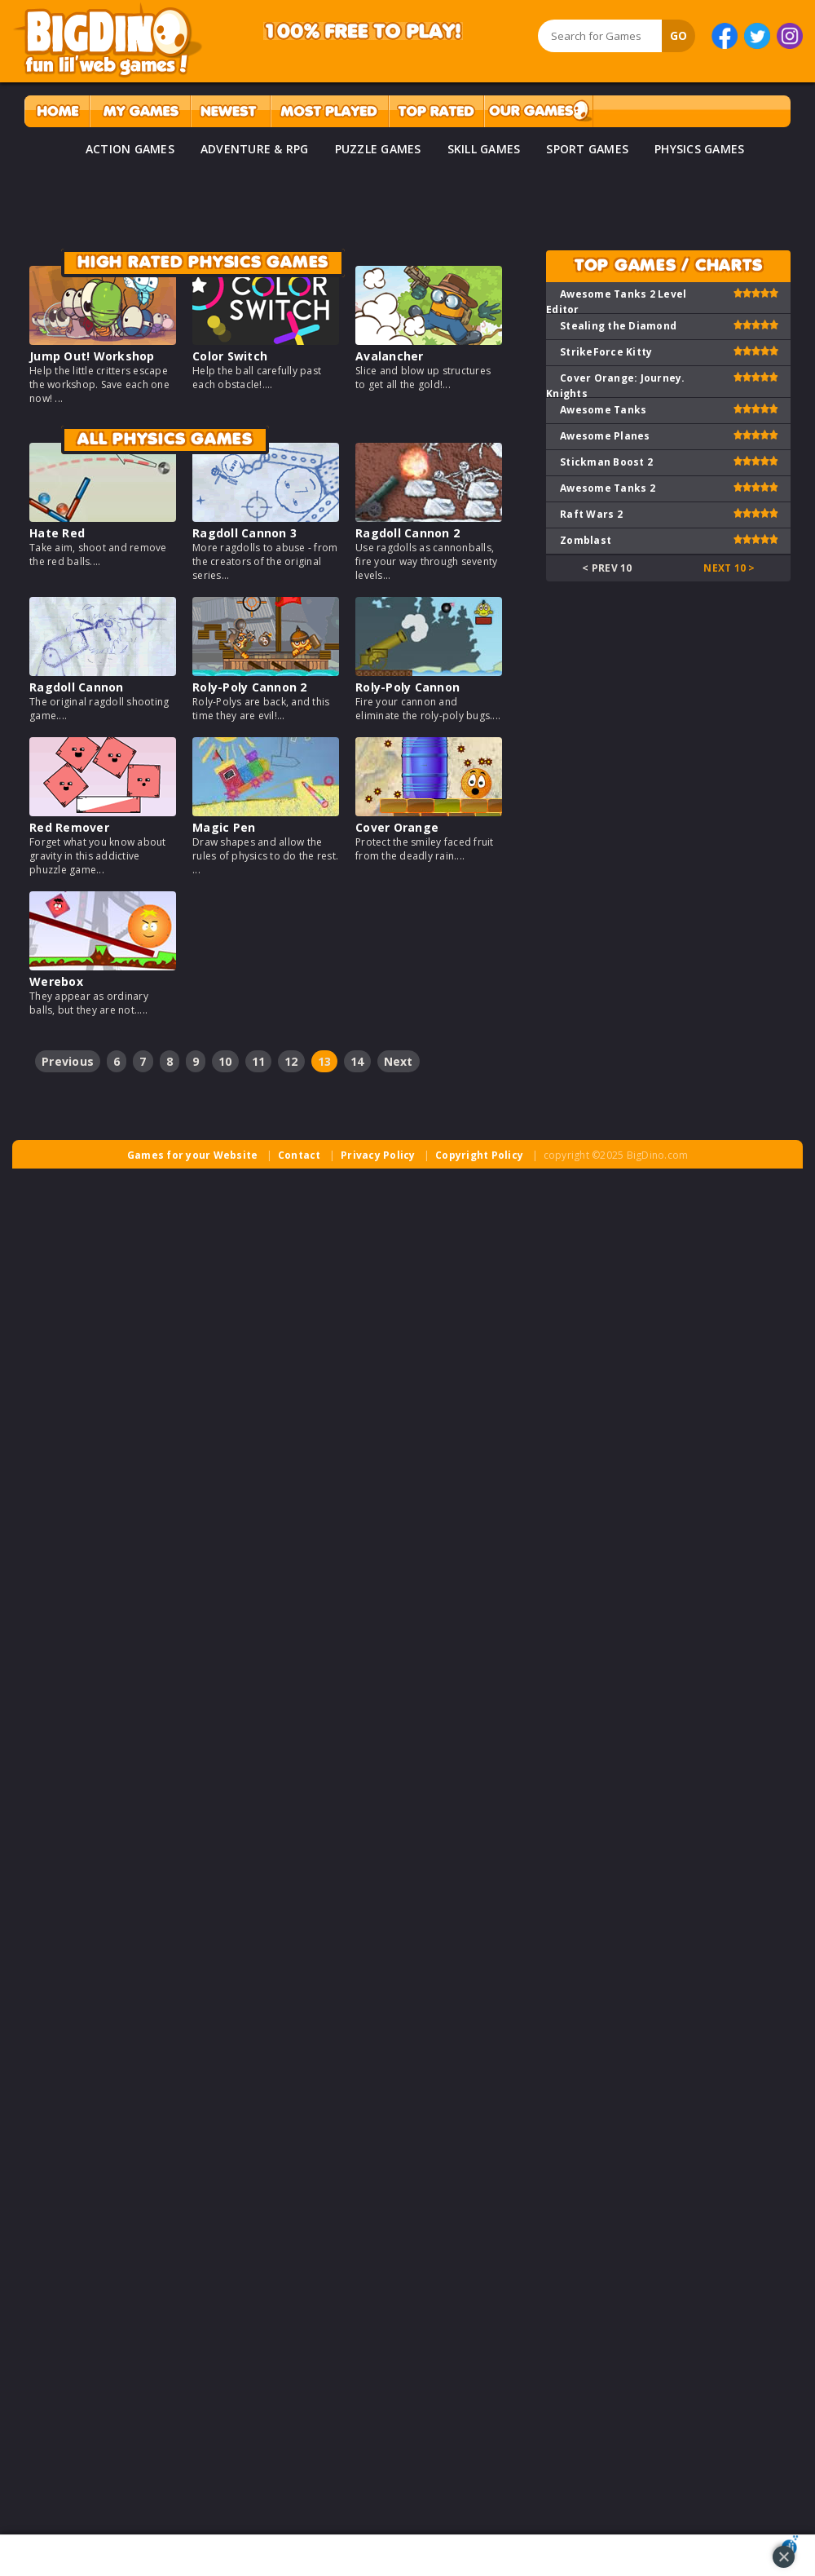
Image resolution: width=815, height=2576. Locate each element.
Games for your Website (192, 1155)
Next (398, 1061)
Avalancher (389, 356)
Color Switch (229, 356)
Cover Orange (396, 827)
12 (291, 1061)
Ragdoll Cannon (76, 687)
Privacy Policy (378, 1155)
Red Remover (69, 827)
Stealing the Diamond (618, 326)
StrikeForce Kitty (606, 352)
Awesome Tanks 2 (607, 488)
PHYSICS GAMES (699, 149)
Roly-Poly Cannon (407, 687)
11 (259, 1061)
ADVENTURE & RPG (254, 149)
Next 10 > (729, 568)
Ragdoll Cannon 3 (244, 533)
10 (225, 1061)
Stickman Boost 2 (606, 462)
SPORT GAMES (587, 149)
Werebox (56, 981)
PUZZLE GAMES (378, 149)
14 (357, 1061)
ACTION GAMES (130, 149)
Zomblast (585, 540)
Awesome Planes (605, 436)
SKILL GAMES (484, 149)
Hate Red (57, 533)
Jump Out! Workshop (92, 356)
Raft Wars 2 (591, 514)
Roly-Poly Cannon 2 (249, 687)
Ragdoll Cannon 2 (407, 533)
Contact (299, 1155)
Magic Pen (223, 827)
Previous (68, 1061)
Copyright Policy (479, 1155)
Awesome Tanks (603, 410)
